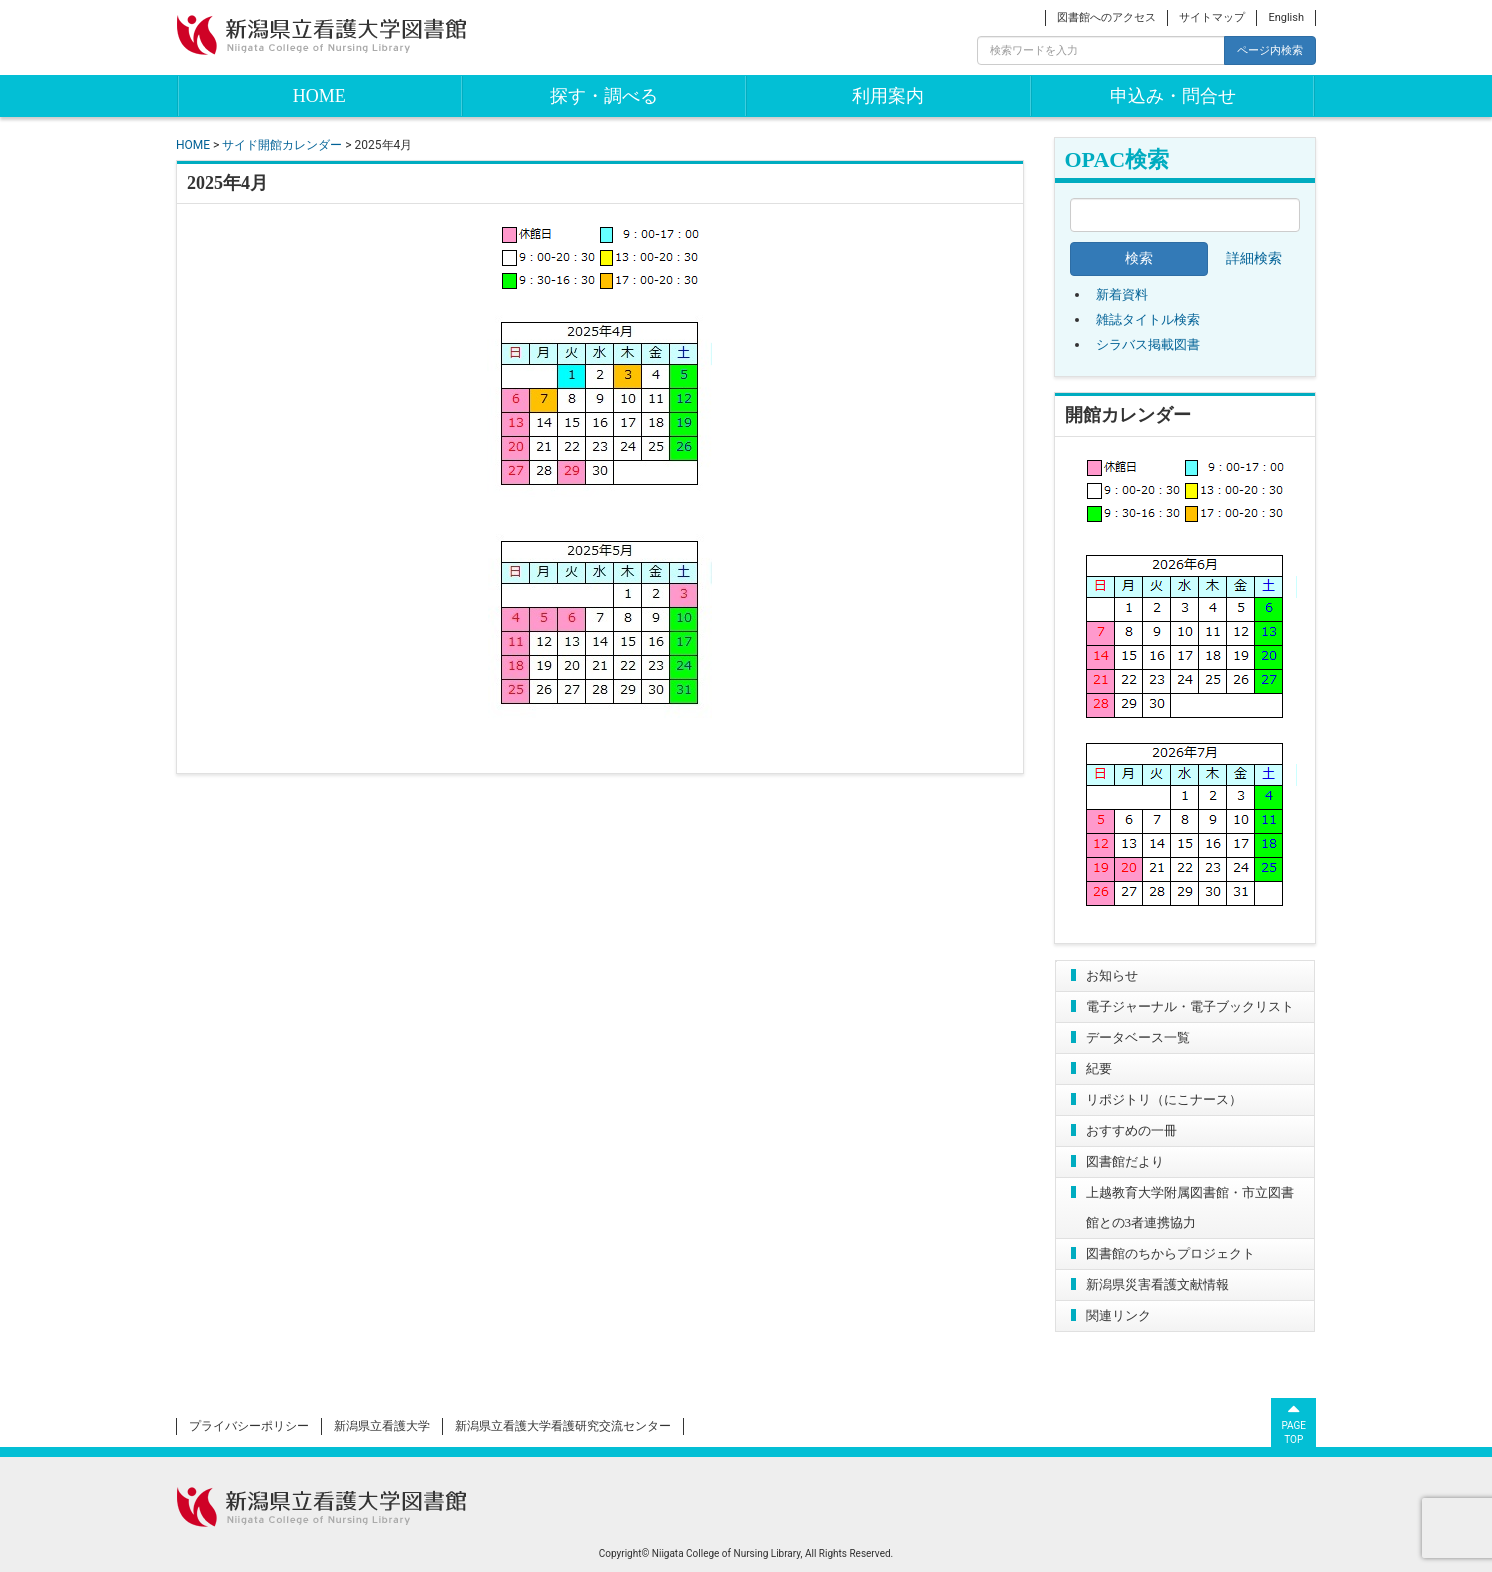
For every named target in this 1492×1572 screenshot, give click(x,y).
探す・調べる (604, 96)
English (1286, 17)
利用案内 (888, 96)
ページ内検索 (1270, 50)
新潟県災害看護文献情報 (1157, 1284)
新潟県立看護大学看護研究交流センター (563, 1426)
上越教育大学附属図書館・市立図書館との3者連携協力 (1190, 1207)
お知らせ (1112, 975)
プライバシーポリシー (249, 1426)
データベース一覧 (1138, 1037)
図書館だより (1125, 1161)
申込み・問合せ (1173, 96)
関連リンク (1118, 1315)
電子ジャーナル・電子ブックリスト (1190, 1006)
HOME (319, 96)
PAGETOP (1293, 1422)
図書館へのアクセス (1106, 17)
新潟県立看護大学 (382, 1426)
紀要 (1099, 1068)
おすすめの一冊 (1131, 1130)
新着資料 (1122, 294)
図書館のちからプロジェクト (1170, 1253)
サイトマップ (1212, 17)
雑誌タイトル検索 (1148, 319)
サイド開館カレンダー (282, 145)
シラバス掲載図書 (1148, 344)
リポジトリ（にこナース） (1164, 1099)
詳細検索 (1254, 258)
